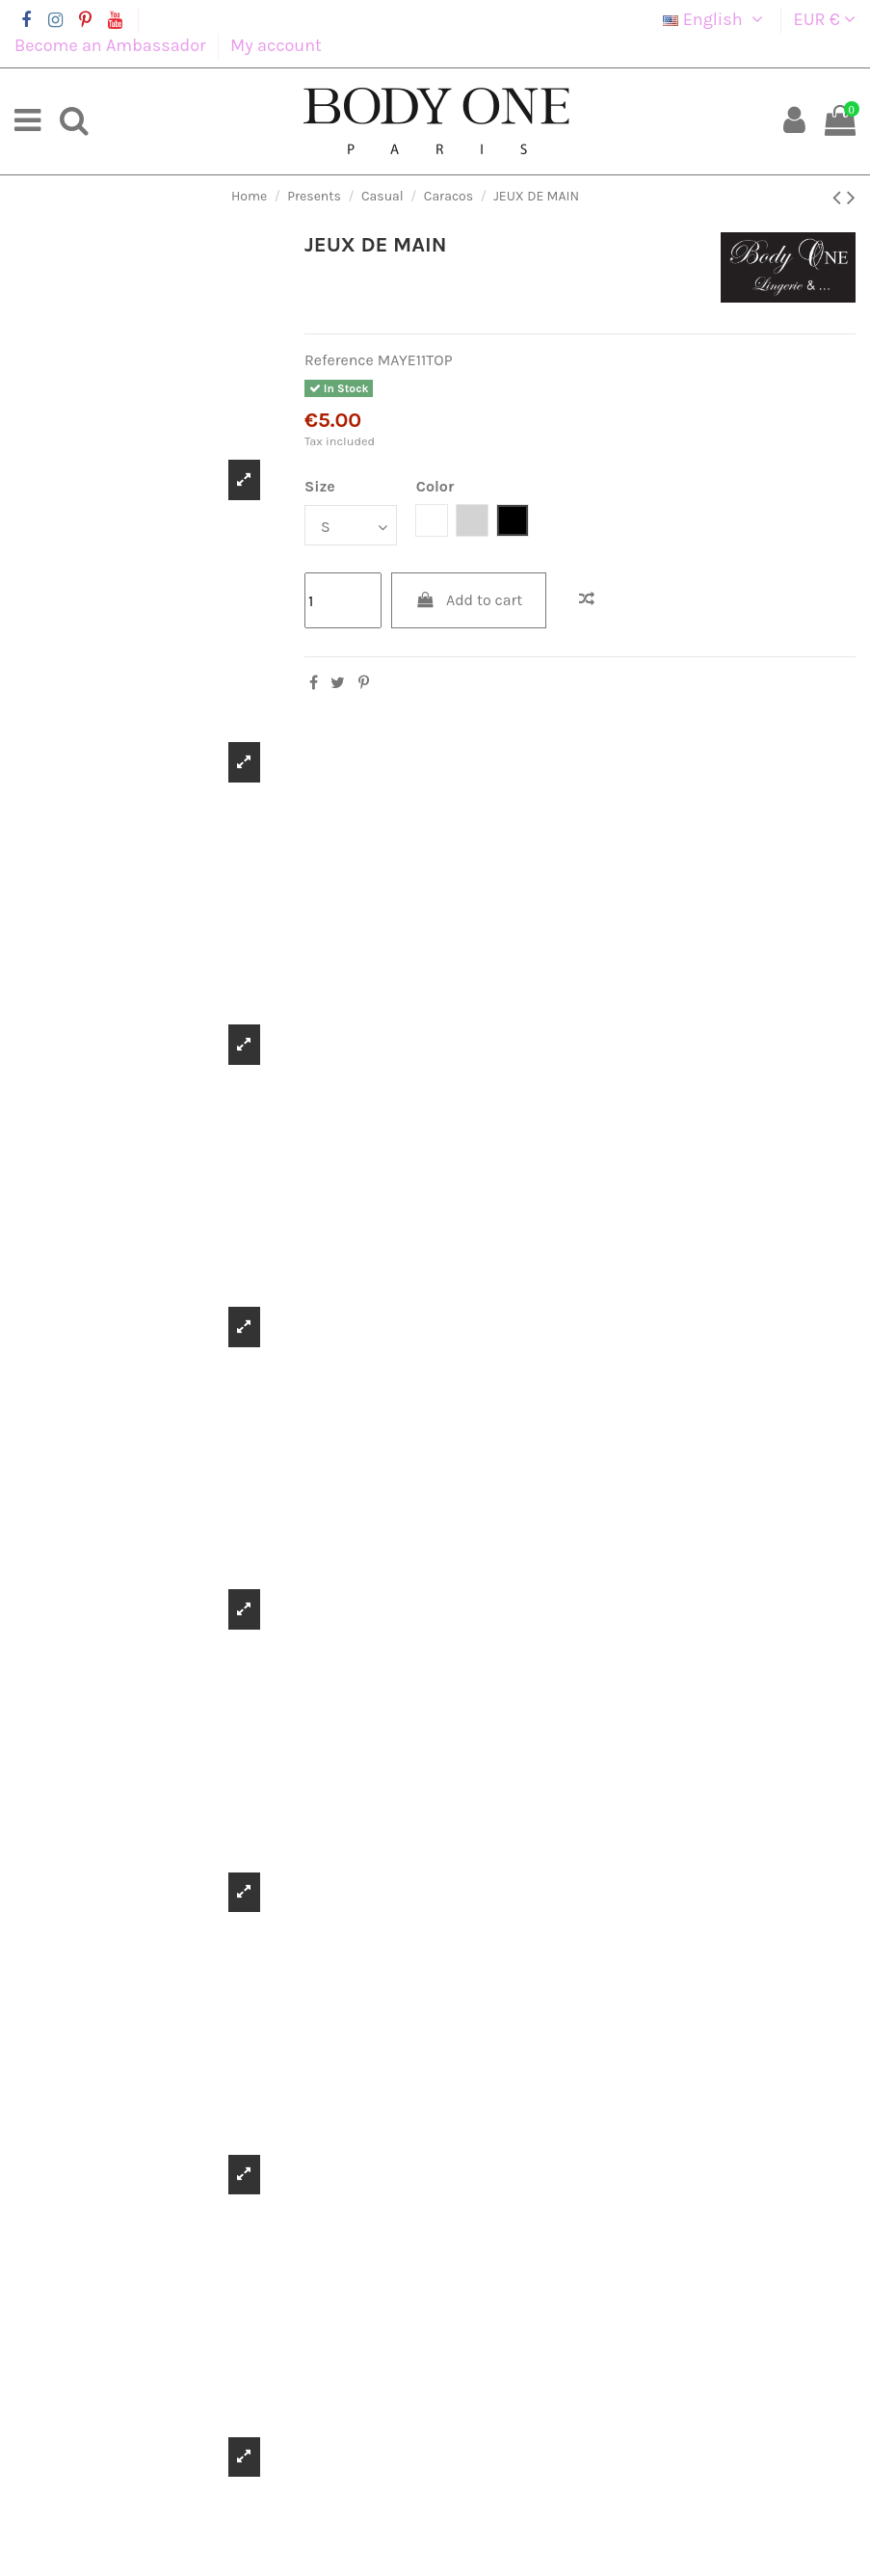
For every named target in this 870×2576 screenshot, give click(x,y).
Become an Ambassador (112, 45)
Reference (339, 360)
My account (276, 45)
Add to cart (469, 600)
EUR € (825, 19)
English (716, 19)
